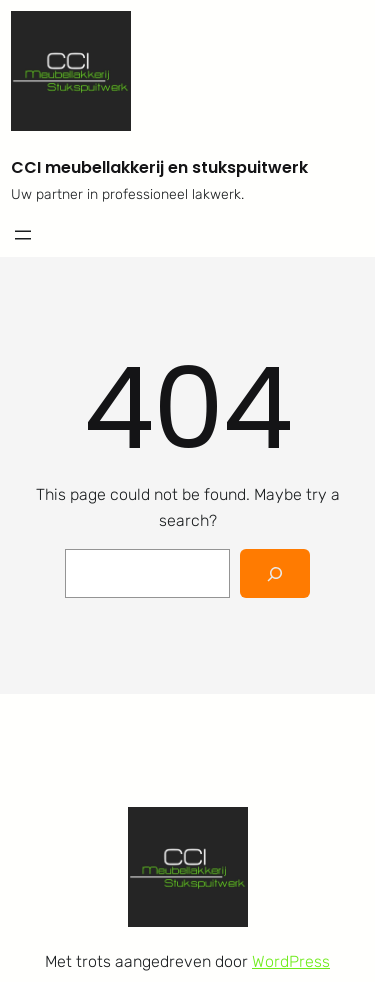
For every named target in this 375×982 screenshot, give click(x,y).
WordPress (291, 961)
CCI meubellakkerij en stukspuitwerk (159, 167)
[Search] (275, 573)
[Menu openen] (23, 235)
